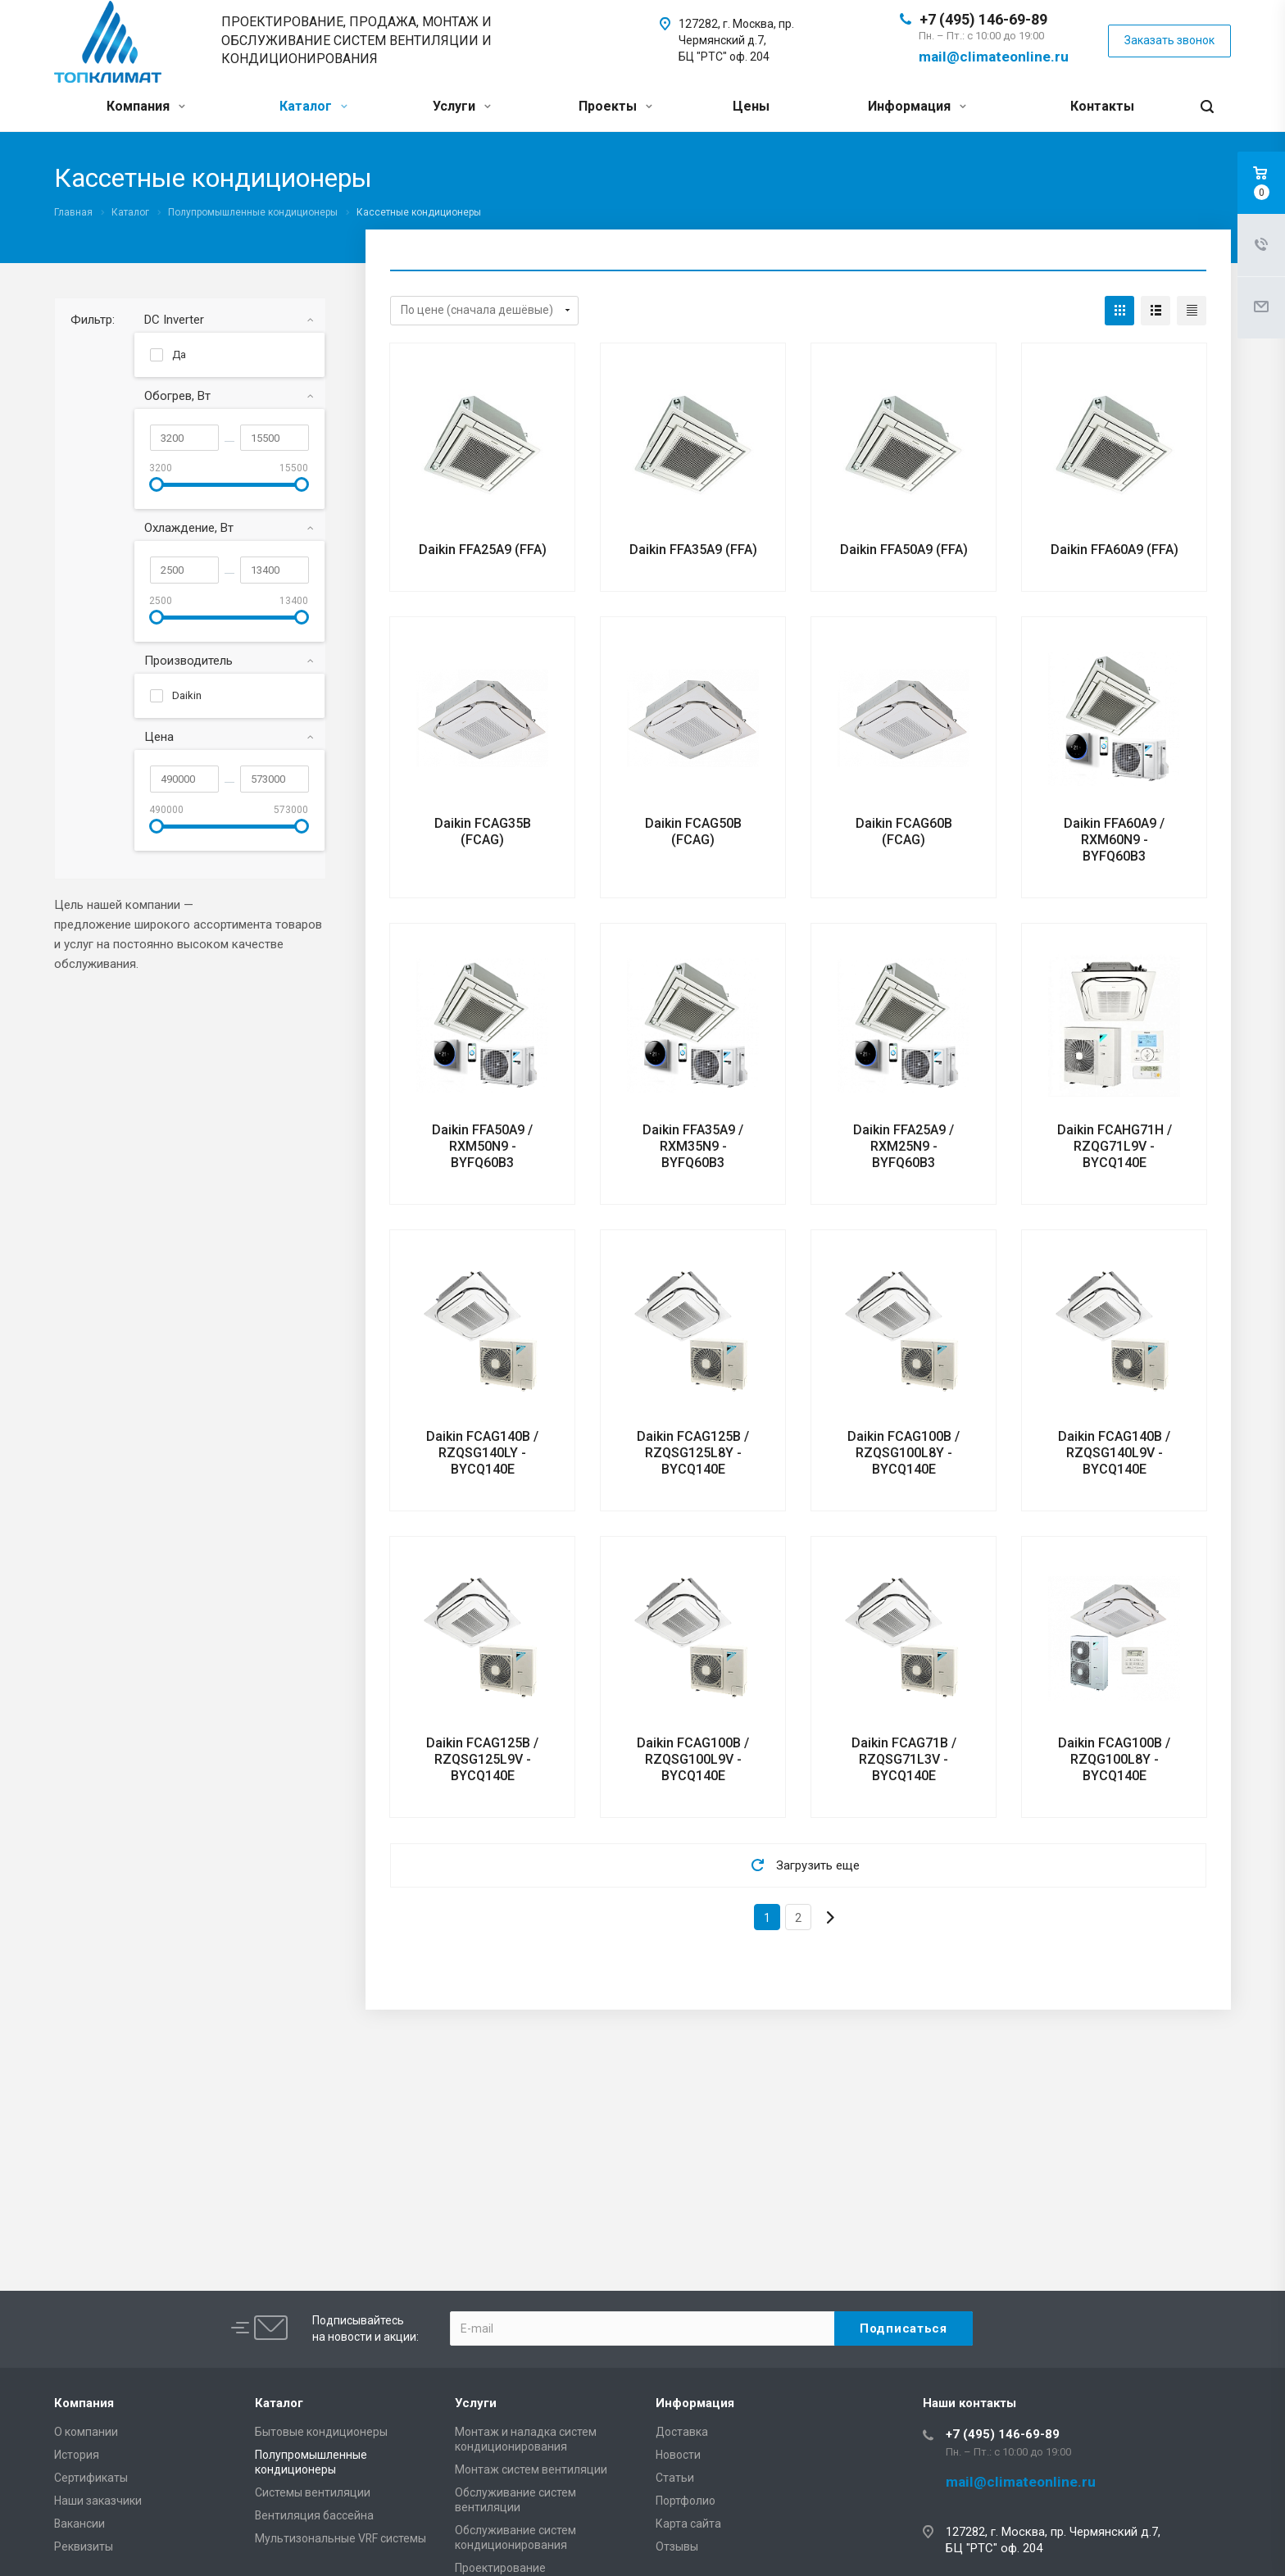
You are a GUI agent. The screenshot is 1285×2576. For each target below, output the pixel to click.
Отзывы (677, 2546)
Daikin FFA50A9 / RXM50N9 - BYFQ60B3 (482, 1146)
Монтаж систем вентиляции (531, 2469)
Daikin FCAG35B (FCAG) (482, 831)
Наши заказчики (98, 2500)
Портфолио (685, 2500)
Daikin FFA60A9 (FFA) (1114, 549)
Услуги (462, 106)
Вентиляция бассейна (314, 2515)
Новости (678, 2454)
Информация (917, 106)
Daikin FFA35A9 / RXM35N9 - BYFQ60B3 (692, 1146)
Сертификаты (91, 2477)
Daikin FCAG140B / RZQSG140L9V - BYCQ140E (1114, 1453)
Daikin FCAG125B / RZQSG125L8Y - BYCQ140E (693, 1453)
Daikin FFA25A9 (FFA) (483, 549)
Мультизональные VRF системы (340, 2538)
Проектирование (500, 2567)
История (76, 2454)
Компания (146, 106)
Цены (751, 106)
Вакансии (79, 2523)
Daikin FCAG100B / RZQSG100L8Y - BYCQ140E (903, 1453)
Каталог (313, 106)
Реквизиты (83, 2546)
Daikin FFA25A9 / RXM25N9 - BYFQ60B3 (903, 1146)
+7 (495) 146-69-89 (983, 19)
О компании (86, 2431)
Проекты (615, 106)
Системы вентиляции (312, 2492)
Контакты (1102, 106)
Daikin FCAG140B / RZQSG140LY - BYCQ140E (482, 1453)
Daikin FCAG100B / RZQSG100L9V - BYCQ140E (693, 1759)
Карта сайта (688, 2523)
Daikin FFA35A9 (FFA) (693, 549)
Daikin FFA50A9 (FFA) (904, 549)
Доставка (682, 2431)
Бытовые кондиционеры (321, 2431)
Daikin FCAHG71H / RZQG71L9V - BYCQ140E (1114, 1146)
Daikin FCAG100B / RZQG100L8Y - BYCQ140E (1114, 1759)
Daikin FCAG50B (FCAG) (693, 831)
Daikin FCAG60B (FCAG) (904, 831)
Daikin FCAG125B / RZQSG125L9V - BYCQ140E (482, 1759)
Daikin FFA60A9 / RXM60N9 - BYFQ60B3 (1114, 840)
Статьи (675, 2477)
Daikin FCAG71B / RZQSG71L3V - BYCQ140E (903, 1759)
